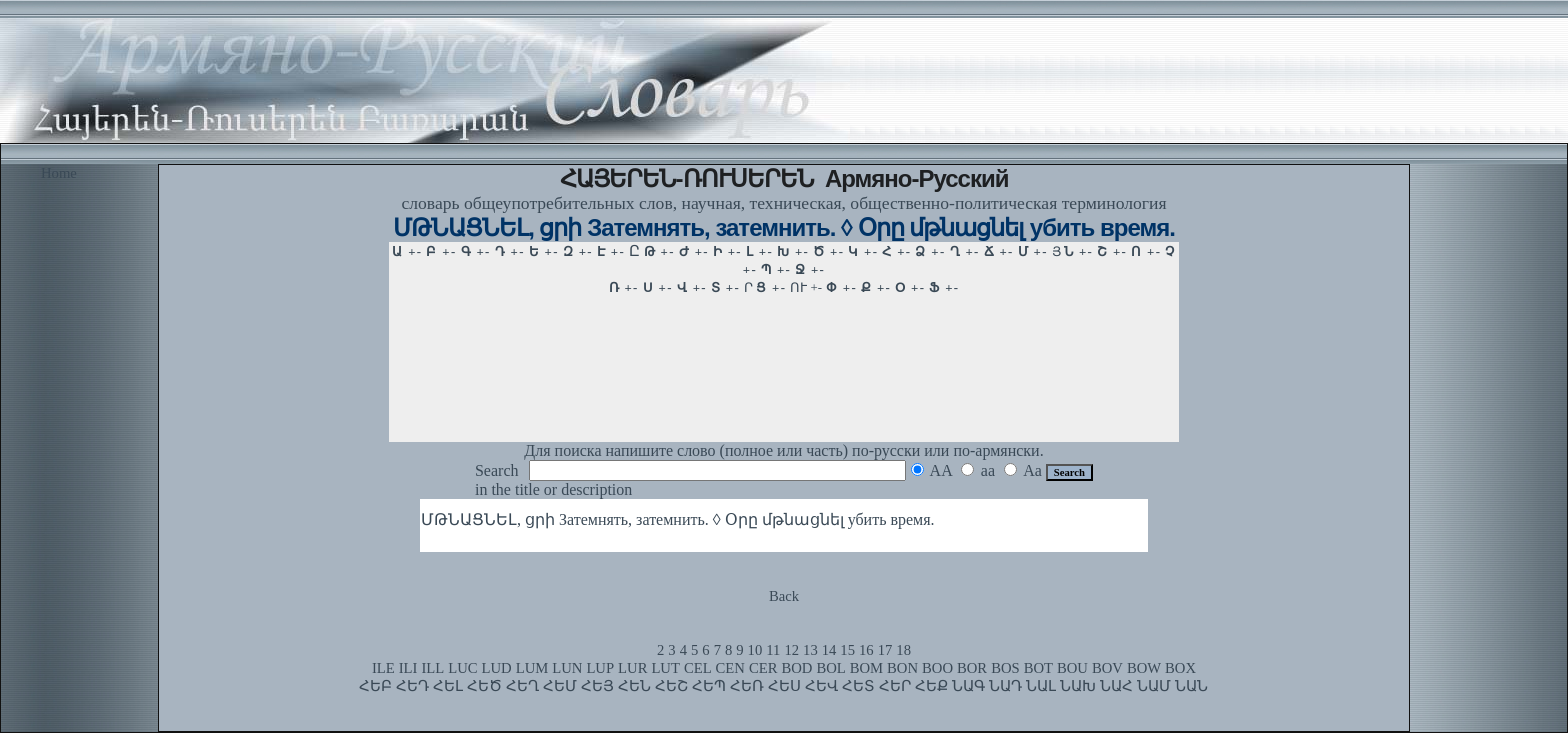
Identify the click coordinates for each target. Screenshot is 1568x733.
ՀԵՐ (895, 686)
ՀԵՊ (709, 686)
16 (866, 650)
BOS (1005, 668)
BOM (866, 668)
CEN (730, 668)
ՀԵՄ (560, 686)
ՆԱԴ (1005, 686)
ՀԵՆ (634, 686)
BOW (1144, 668)
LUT (665, 668)
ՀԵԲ (375, 686)
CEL (698, 668)
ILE (383, 668)
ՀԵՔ (931, 686)
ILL (432, 668)
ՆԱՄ (1154, 686)
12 (791, 650)
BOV (1107, 668)
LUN (567, 668)
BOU (1072, 668)
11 (773, 650)
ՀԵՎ (821, 686)
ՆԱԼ (1041, 686)
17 (885, 650)
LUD (497, 668)
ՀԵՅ (597, 686)
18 (903, 650)
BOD (796, 668)
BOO (937, 668)
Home (59, 173)
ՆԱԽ (1078, 686)
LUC (462, 668)
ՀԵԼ (448, 686)
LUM (532, 668)
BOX (1180, 668)
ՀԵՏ (858, 686)
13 (810, 650)
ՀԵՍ (784, 686)
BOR (972, 668)
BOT (1038, 668)
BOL (830, 668)
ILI (408, 668)
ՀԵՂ (522, 686)
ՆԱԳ (968, 686)
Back (784, 596)
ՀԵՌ (747, 686)
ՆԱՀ (1116, 686)
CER (763, 668)
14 (829, 650)
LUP (600, 668)
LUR (632, 668)
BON (902, 668)
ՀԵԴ (412, 686)
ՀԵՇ (671, 686)
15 (847, 650)
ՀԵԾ (484, 686)
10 (755, 650)
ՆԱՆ (1191, 686)
